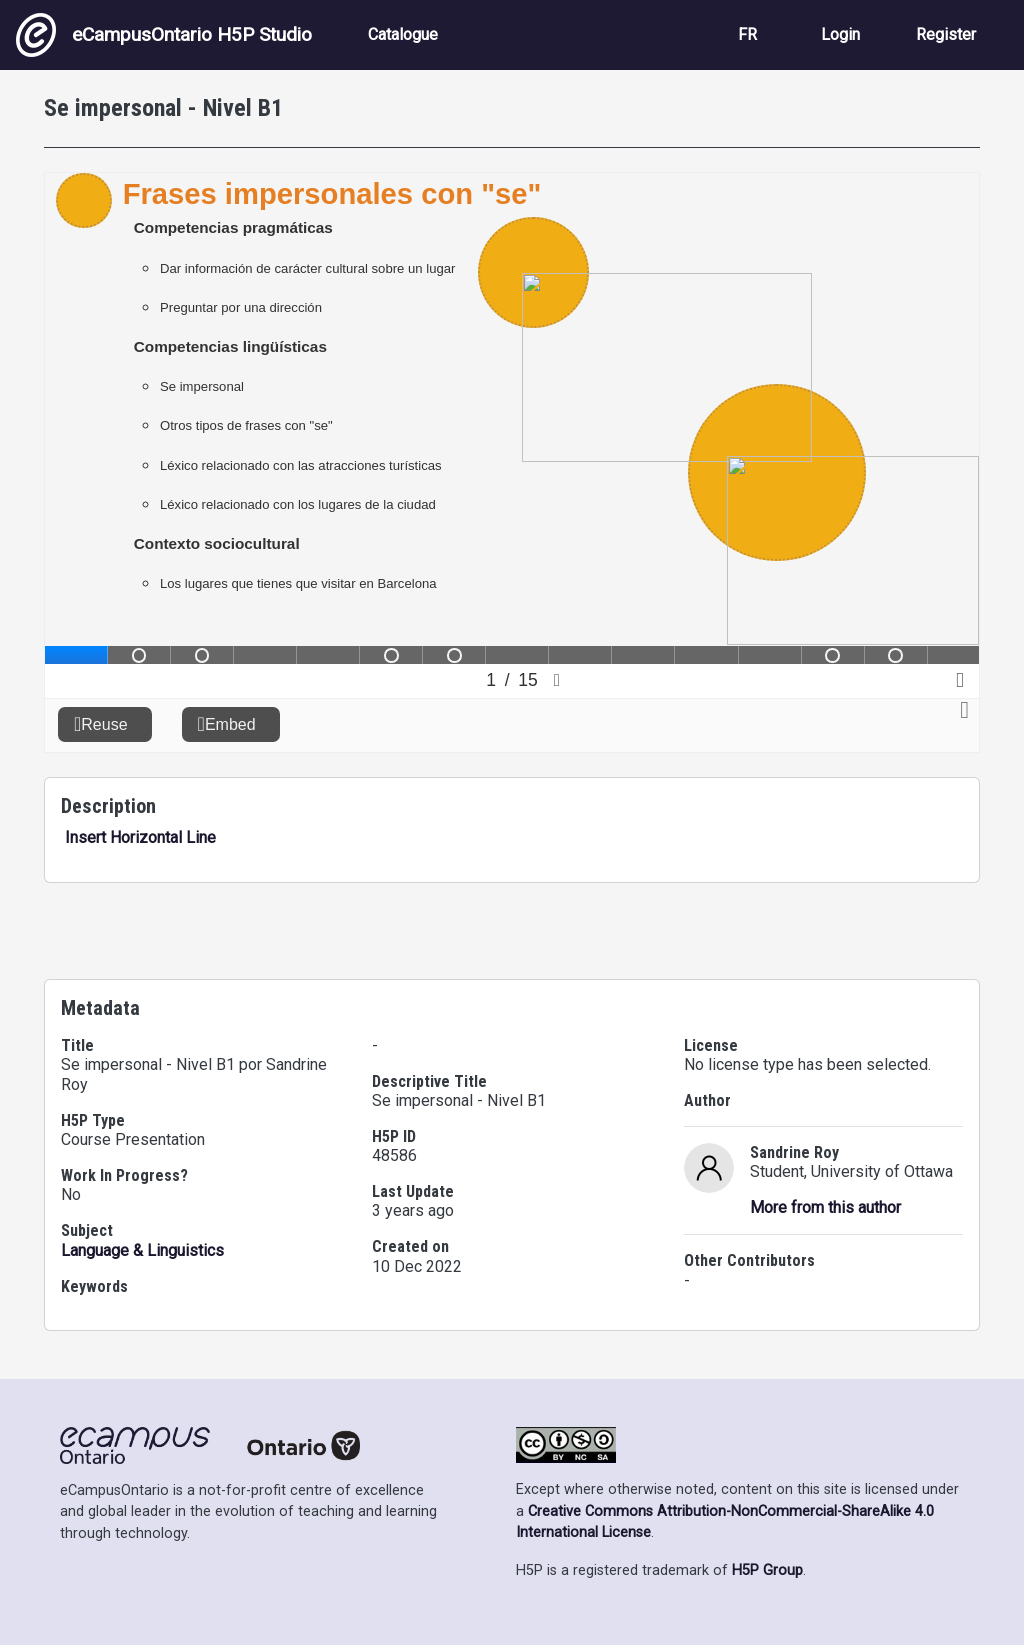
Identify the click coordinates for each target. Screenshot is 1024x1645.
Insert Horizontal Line (138, 837)
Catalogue (403, 34)
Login (840, 34)
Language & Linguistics (142, 1250)
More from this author (825, 1207)
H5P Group (767, 1570)
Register (946, 34)
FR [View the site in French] (747, 34)
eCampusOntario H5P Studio (164, 35)
